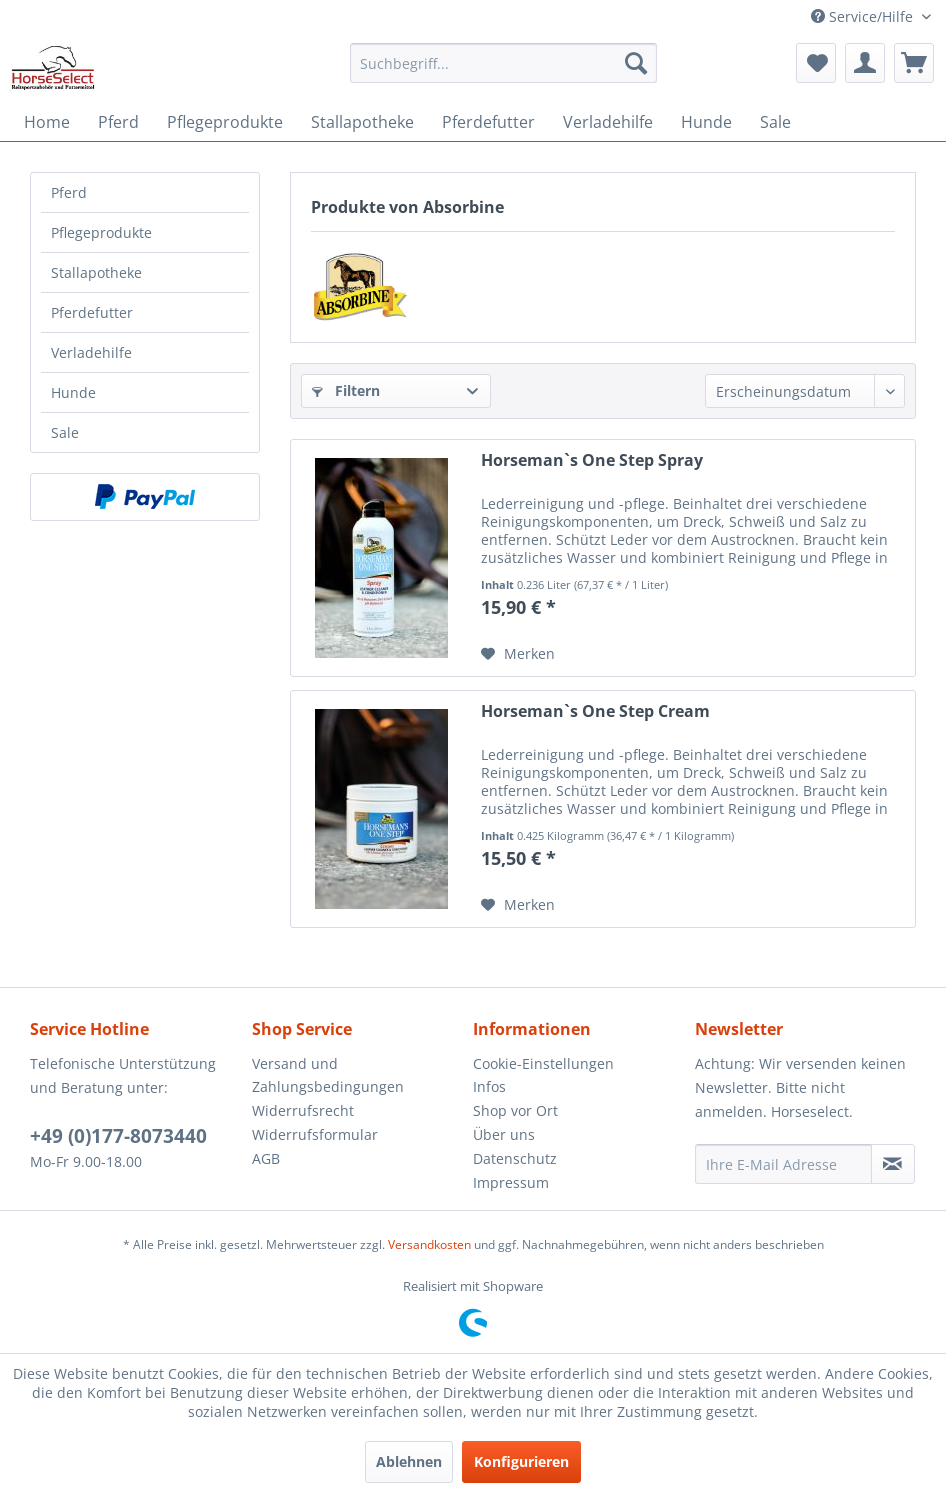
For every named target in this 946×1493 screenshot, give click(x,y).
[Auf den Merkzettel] (518, 654)
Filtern (346, 390)
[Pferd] (118, 122)
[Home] (47, 122)
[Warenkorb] (914, 63)
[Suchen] (636, 63)
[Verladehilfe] (608, 122)
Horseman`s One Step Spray (592, 460)
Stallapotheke (96, 272)
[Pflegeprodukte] (225, 122)
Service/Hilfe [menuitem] (864, 16)
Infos (489, 1086)
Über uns (504, 1134)
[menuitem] (503, 63)
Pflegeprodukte (101, 232)
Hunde (73, 392)
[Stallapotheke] (362, 122)
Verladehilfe (91, 352)
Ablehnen (409, 1461)
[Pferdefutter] (488, 122)
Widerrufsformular (315, 1134)
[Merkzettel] (816, 63)
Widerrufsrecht (303, 1110)
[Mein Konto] (865, 63)
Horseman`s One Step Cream (595, 711)
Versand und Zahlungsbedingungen (328, 1075)
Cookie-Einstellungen (543, 1063)
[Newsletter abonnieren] (893, 1164)
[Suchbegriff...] (503, 63)
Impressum (511, 1182)
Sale (65, 432)
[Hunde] (706, 122)
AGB (266, 1158)
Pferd (69, 192)
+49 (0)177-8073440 (118, 1136)
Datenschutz (515, 1158)
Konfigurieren (521, 1461)
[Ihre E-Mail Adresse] (783, 1164)
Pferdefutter (92, 312)
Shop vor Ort (515, 1110)
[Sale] (775, 122)
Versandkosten (429, 1244)
